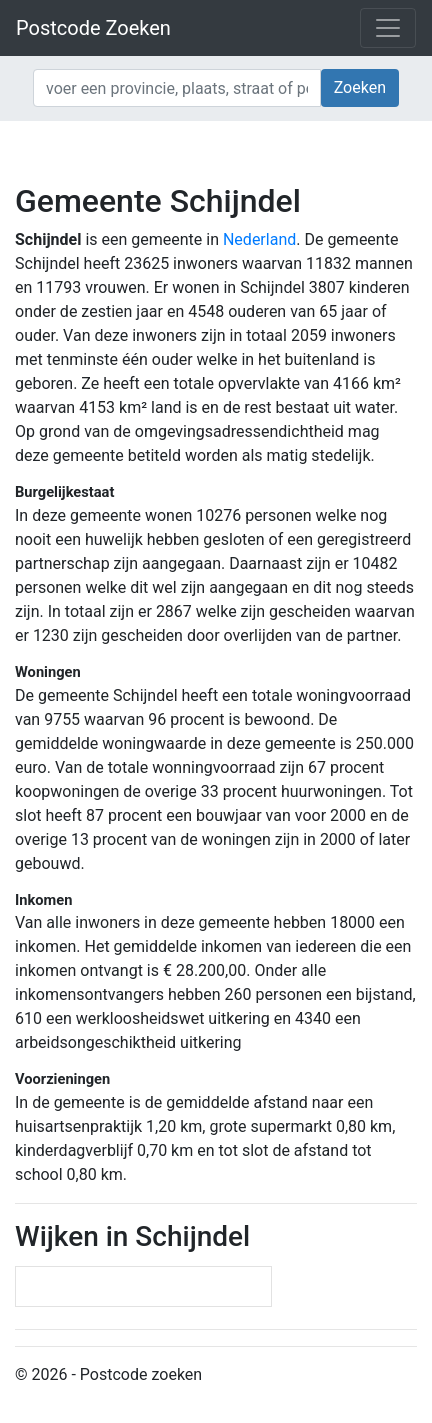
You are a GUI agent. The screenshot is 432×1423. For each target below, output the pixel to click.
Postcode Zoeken (93, 28)
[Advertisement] (216, 150)
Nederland (259, 239)
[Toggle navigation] (388, 28)
